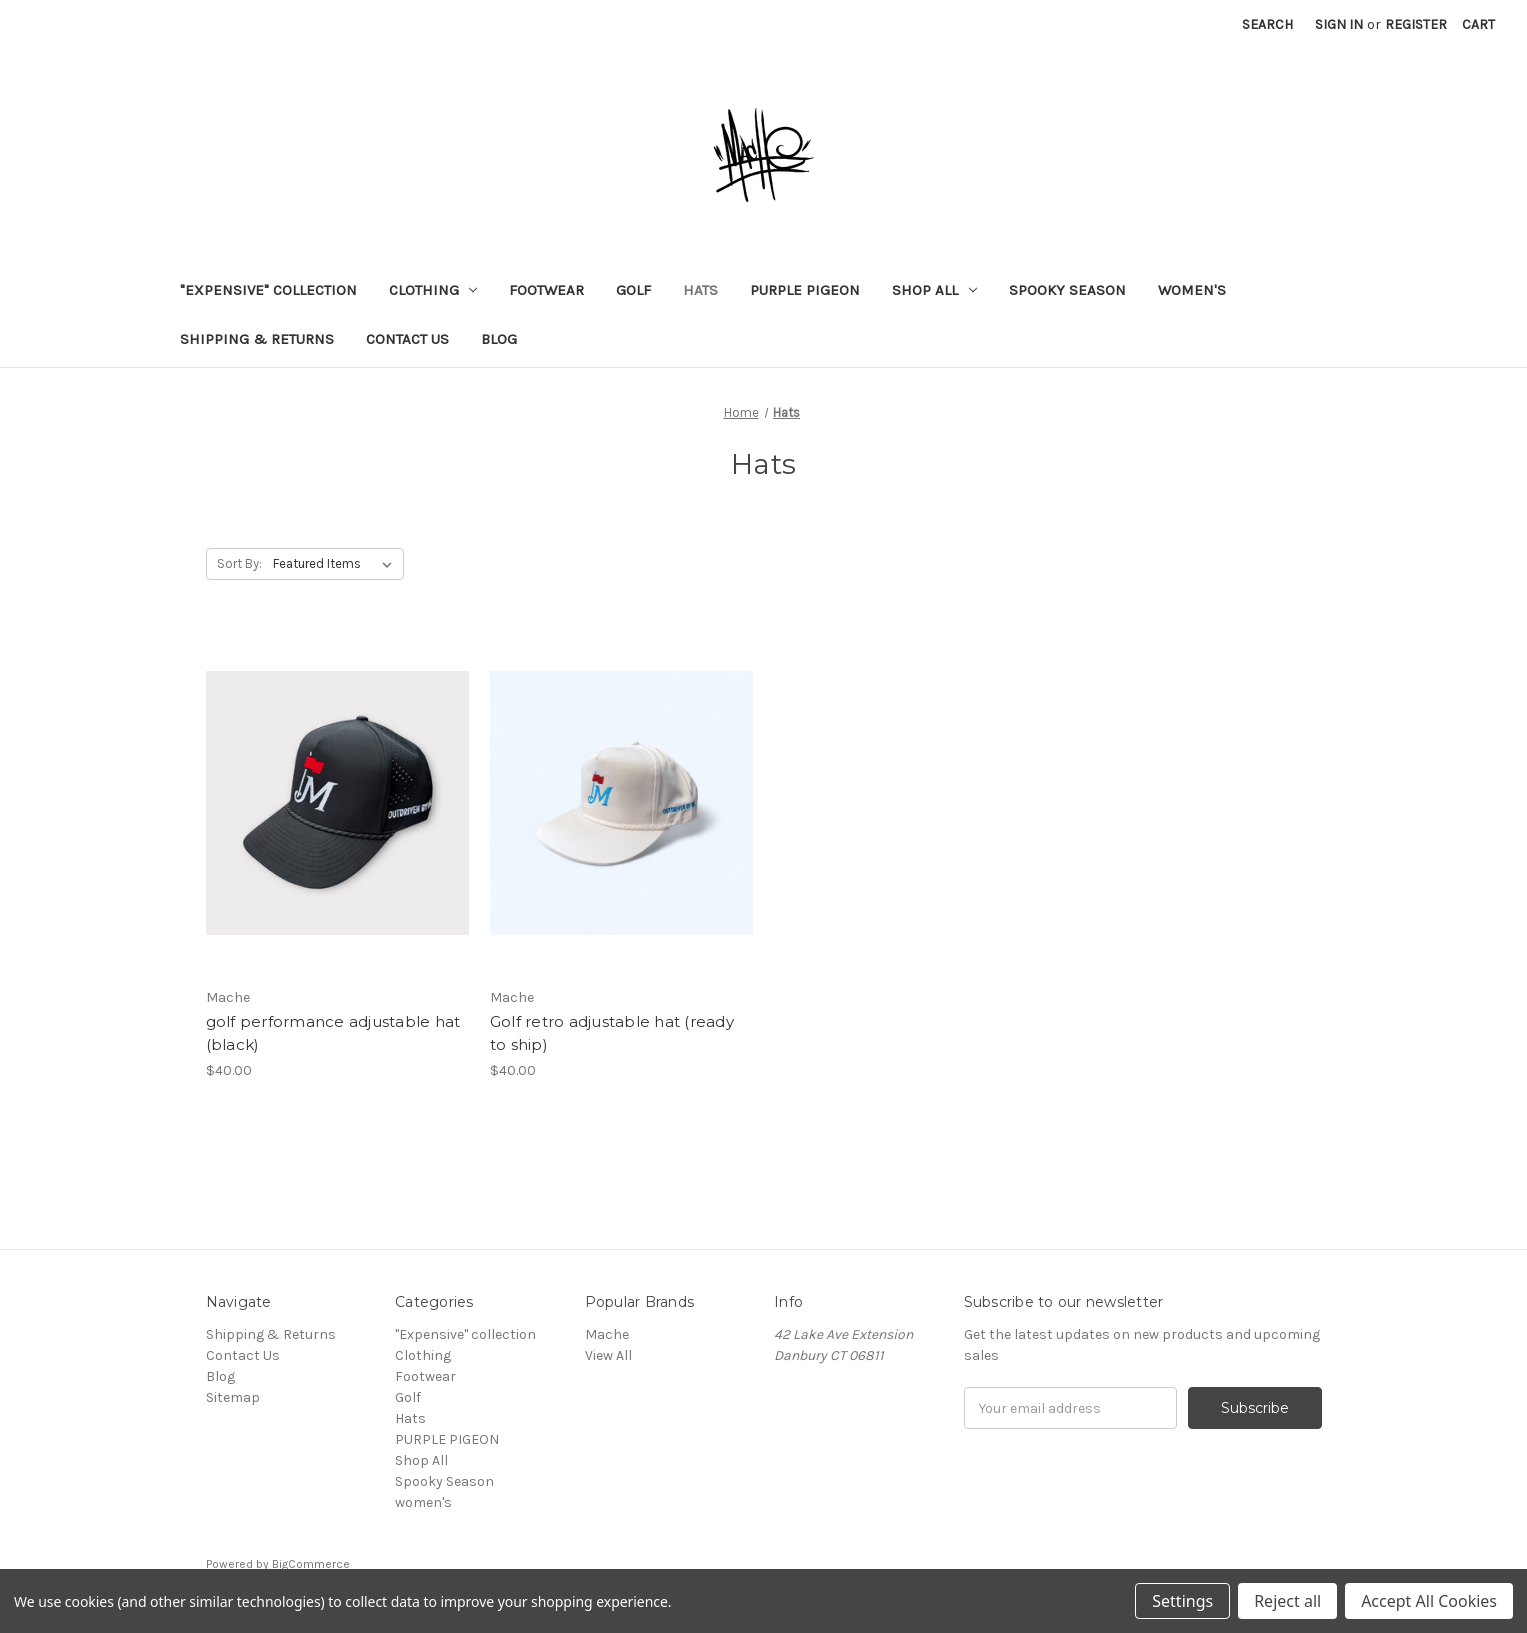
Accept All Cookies (1429, 1601)
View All (608, 1355)
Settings (1182, 1601)
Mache (607, 1334)
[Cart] (1478, 24)
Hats (700, 290)
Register (1416, 24)
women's (1192, 290)
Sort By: (239, 563)
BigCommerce (311, 1564)
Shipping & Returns (257, 339)
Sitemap (233, 1397)
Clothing (433, 290)
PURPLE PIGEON (805, 290)
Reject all (1287, 1601)
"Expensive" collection (268, 290)
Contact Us (407, 339)
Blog (499, 339)
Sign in (1339, 24)
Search (1267, 24)
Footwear (546, 290)
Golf (633, 290)
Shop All (934, 290)
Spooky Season (1067, 290)
